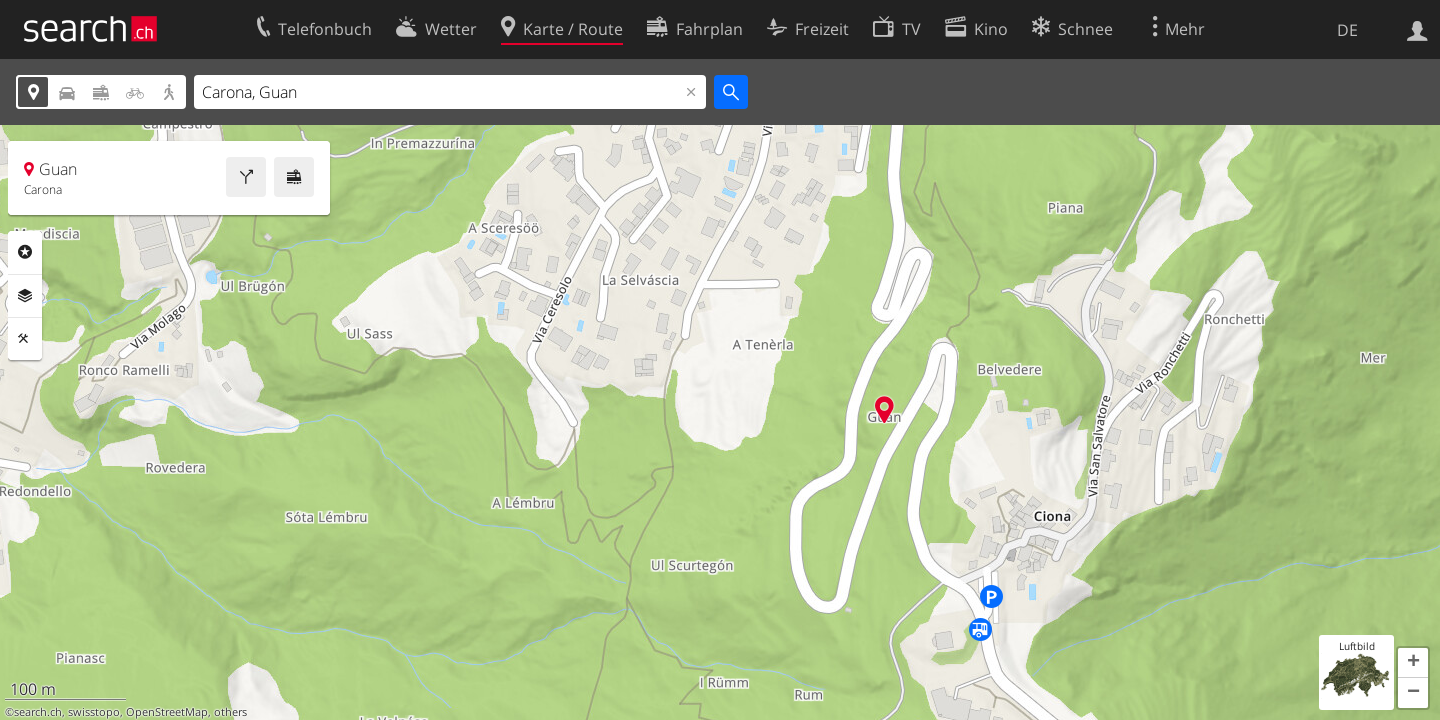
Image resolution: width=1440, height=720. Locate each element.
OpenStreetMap (167, 712)
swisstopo (94, 712)
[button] (1413, 663)
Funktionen (25, 339)
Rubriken (25, 252)
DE (1347, 30)
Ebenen (25, 296)
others (230, 712)
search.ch (38, 712)
